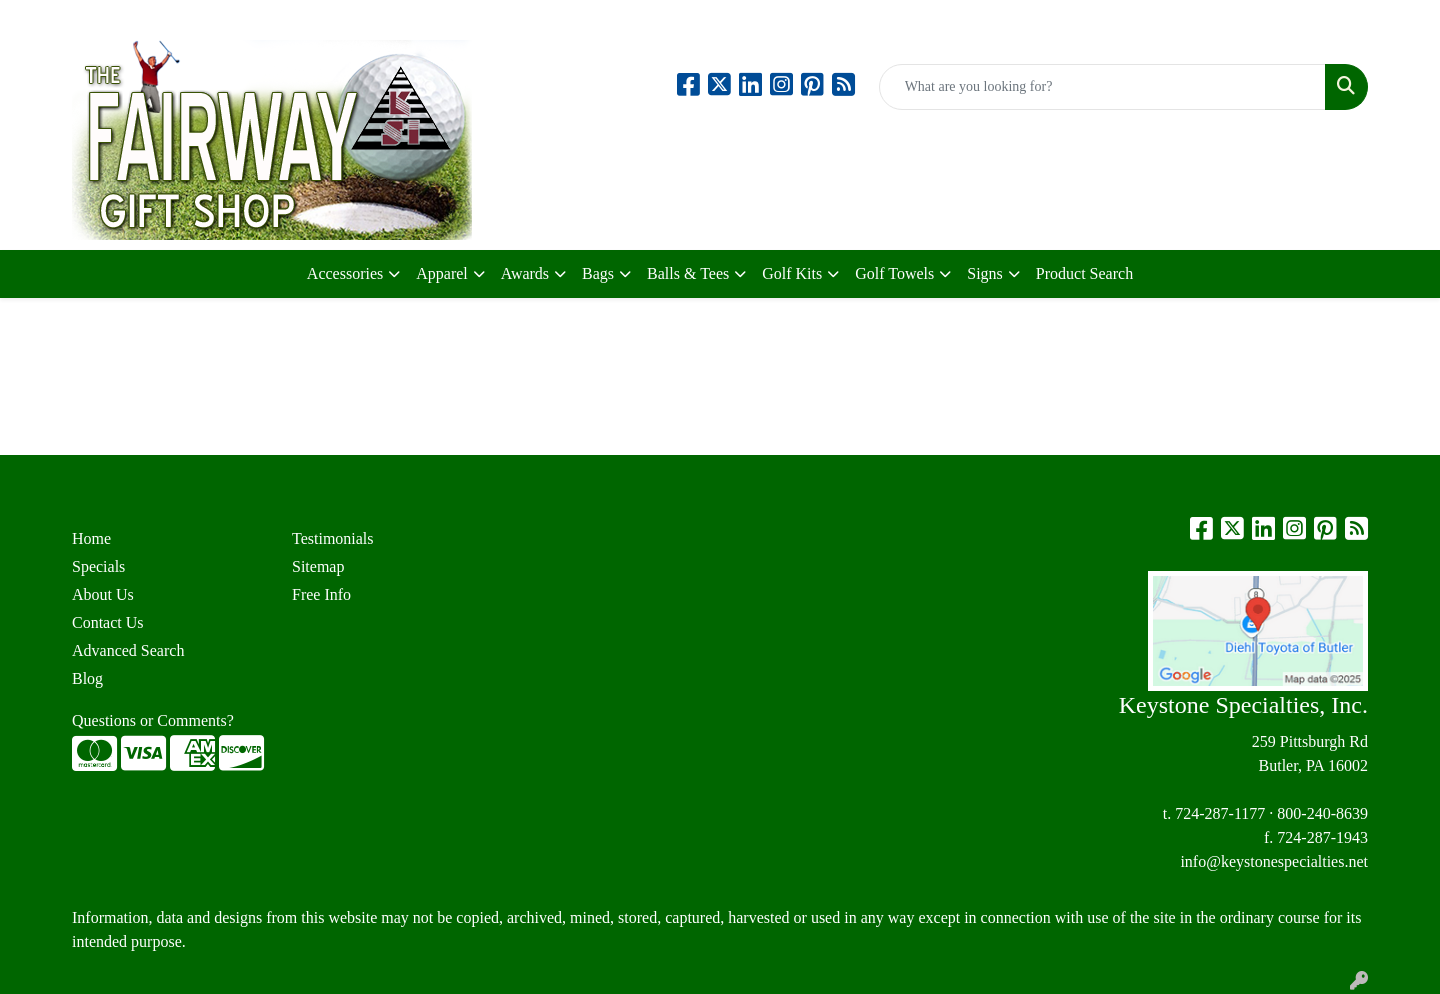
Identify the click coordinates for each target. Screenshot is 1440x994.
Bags (598, 273)
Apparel (442, 273)
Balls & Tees (688, 273)
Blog (87, 678)
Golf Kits (792, 273)
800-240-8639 (1322, 813)
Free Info (321, 594)
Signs (985, 273)
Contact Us (108, 622)
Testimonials (333, 538)
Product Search (1084, 273)
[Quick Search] (1102, 87)
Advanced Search (128, 650)
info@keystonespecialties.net (1274, 861)
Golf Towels (894, 273)
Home (91, 538)
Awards (525, 273)
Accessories (345, 273)
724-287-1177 (1220, 813)
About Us (103, 594)
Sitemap (318, 566)
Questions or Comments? (153, 720)
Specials (98, 566)
